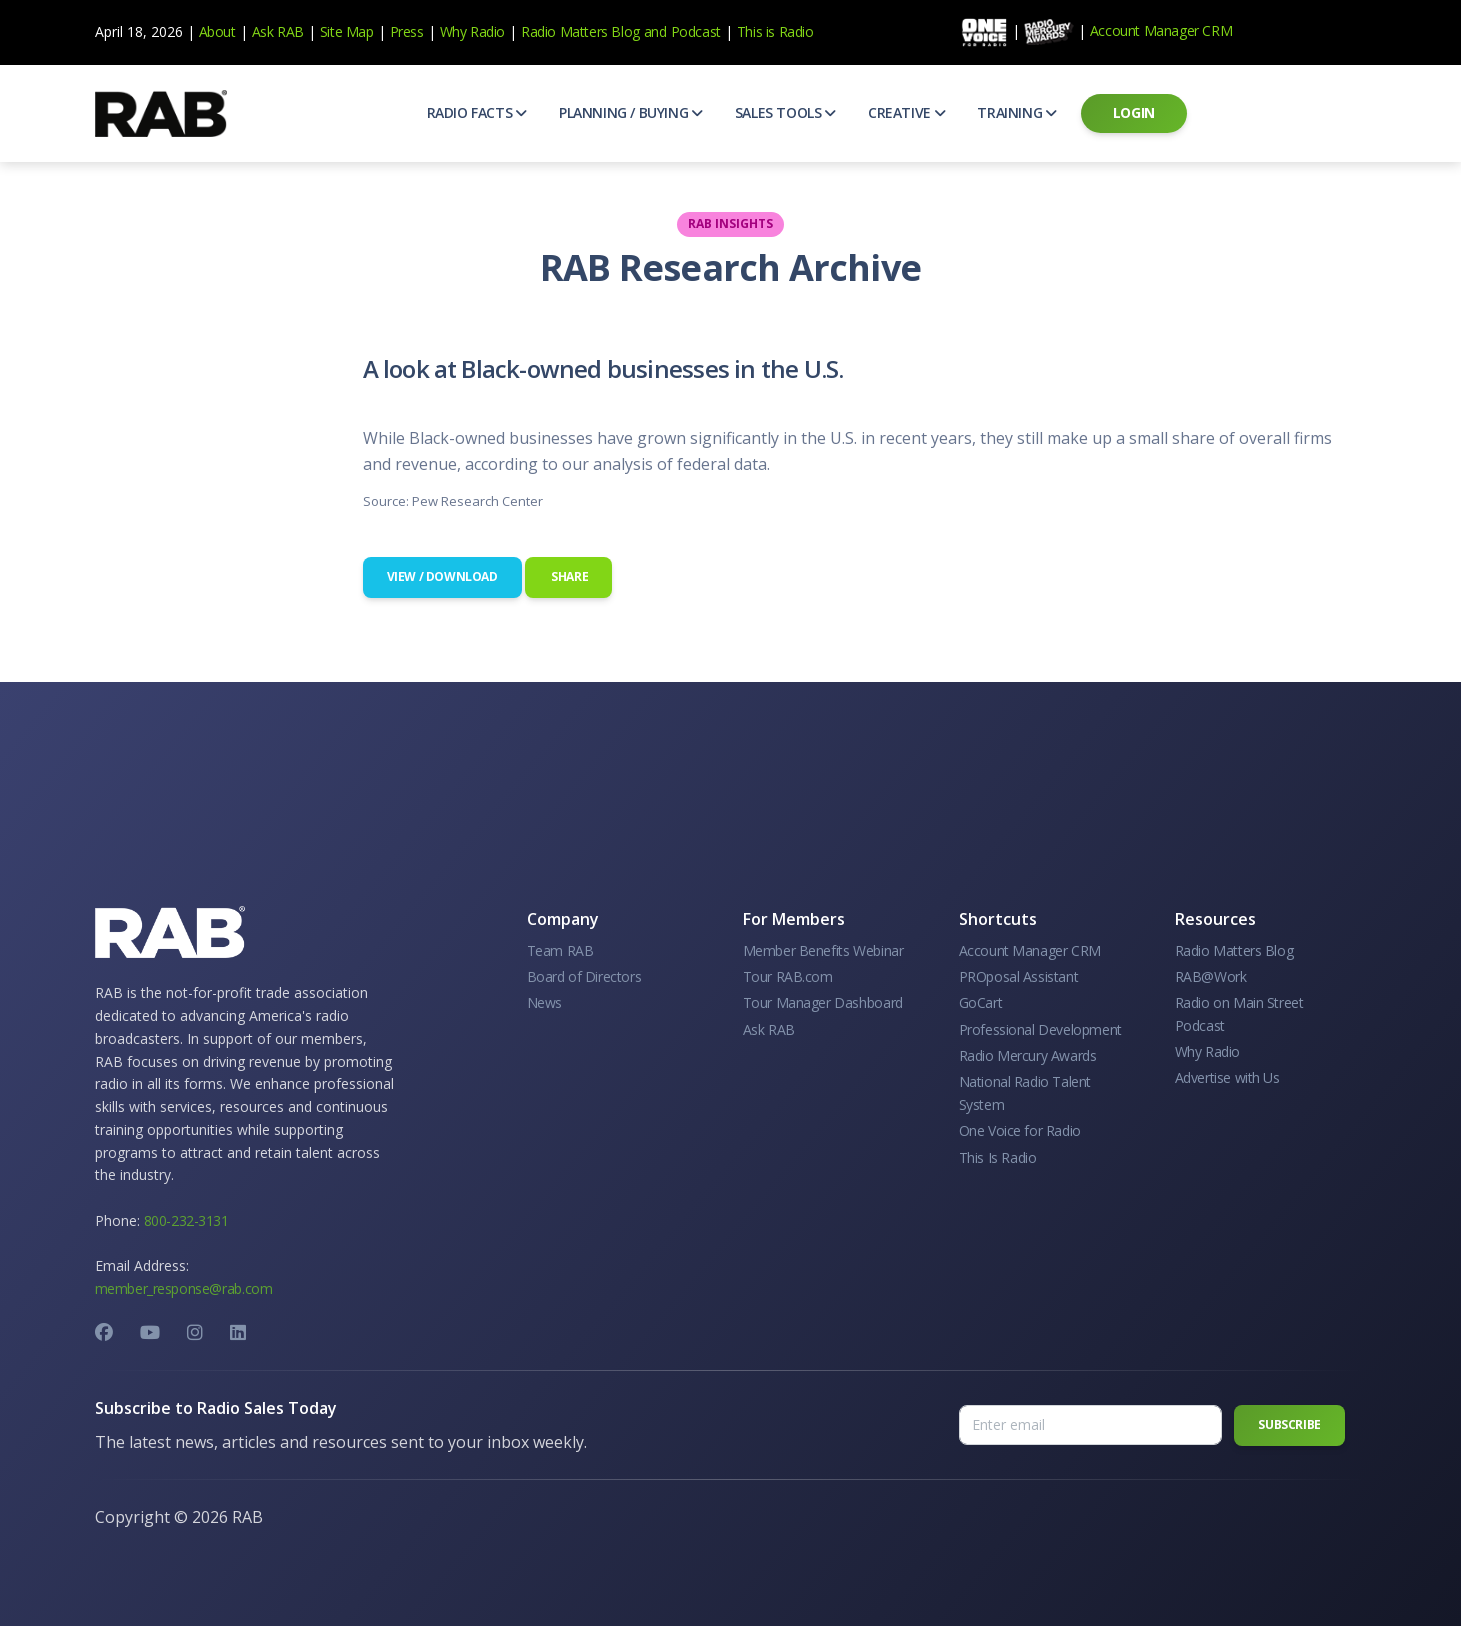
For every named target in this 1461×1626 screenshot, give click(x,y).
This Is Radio (998, 1157)
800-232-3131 (186, 1220)
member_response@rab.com (184, 1288)
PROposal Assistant (1019, 976)
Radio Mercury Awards (1028, 1055)
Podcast (696, 31)
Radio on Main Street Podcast (1239, 1013)
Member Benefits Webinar (823, 950)
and (655, 31)
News (544, 1002)
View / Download (442, 576)
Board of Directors (584, 976)
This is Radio (775, 31)
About (217, 31)
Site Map (347, 31)
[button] (477, 113)
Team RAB (560, 950)
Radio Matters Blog (580, 31)
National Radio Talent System (1025, 1092)
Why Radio (472, 31)
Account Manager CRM (1161, 30)
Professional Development (1040, 1029)
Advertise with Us (1227, 1077)
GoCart (981, 1002)
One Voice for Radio (1020, 1130)
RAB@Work (1211, 976)
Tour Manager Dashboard (823, 1002)
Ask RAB (278, 31)
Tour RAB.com (788, 976)
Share (569, 576)
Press (407, 31)
